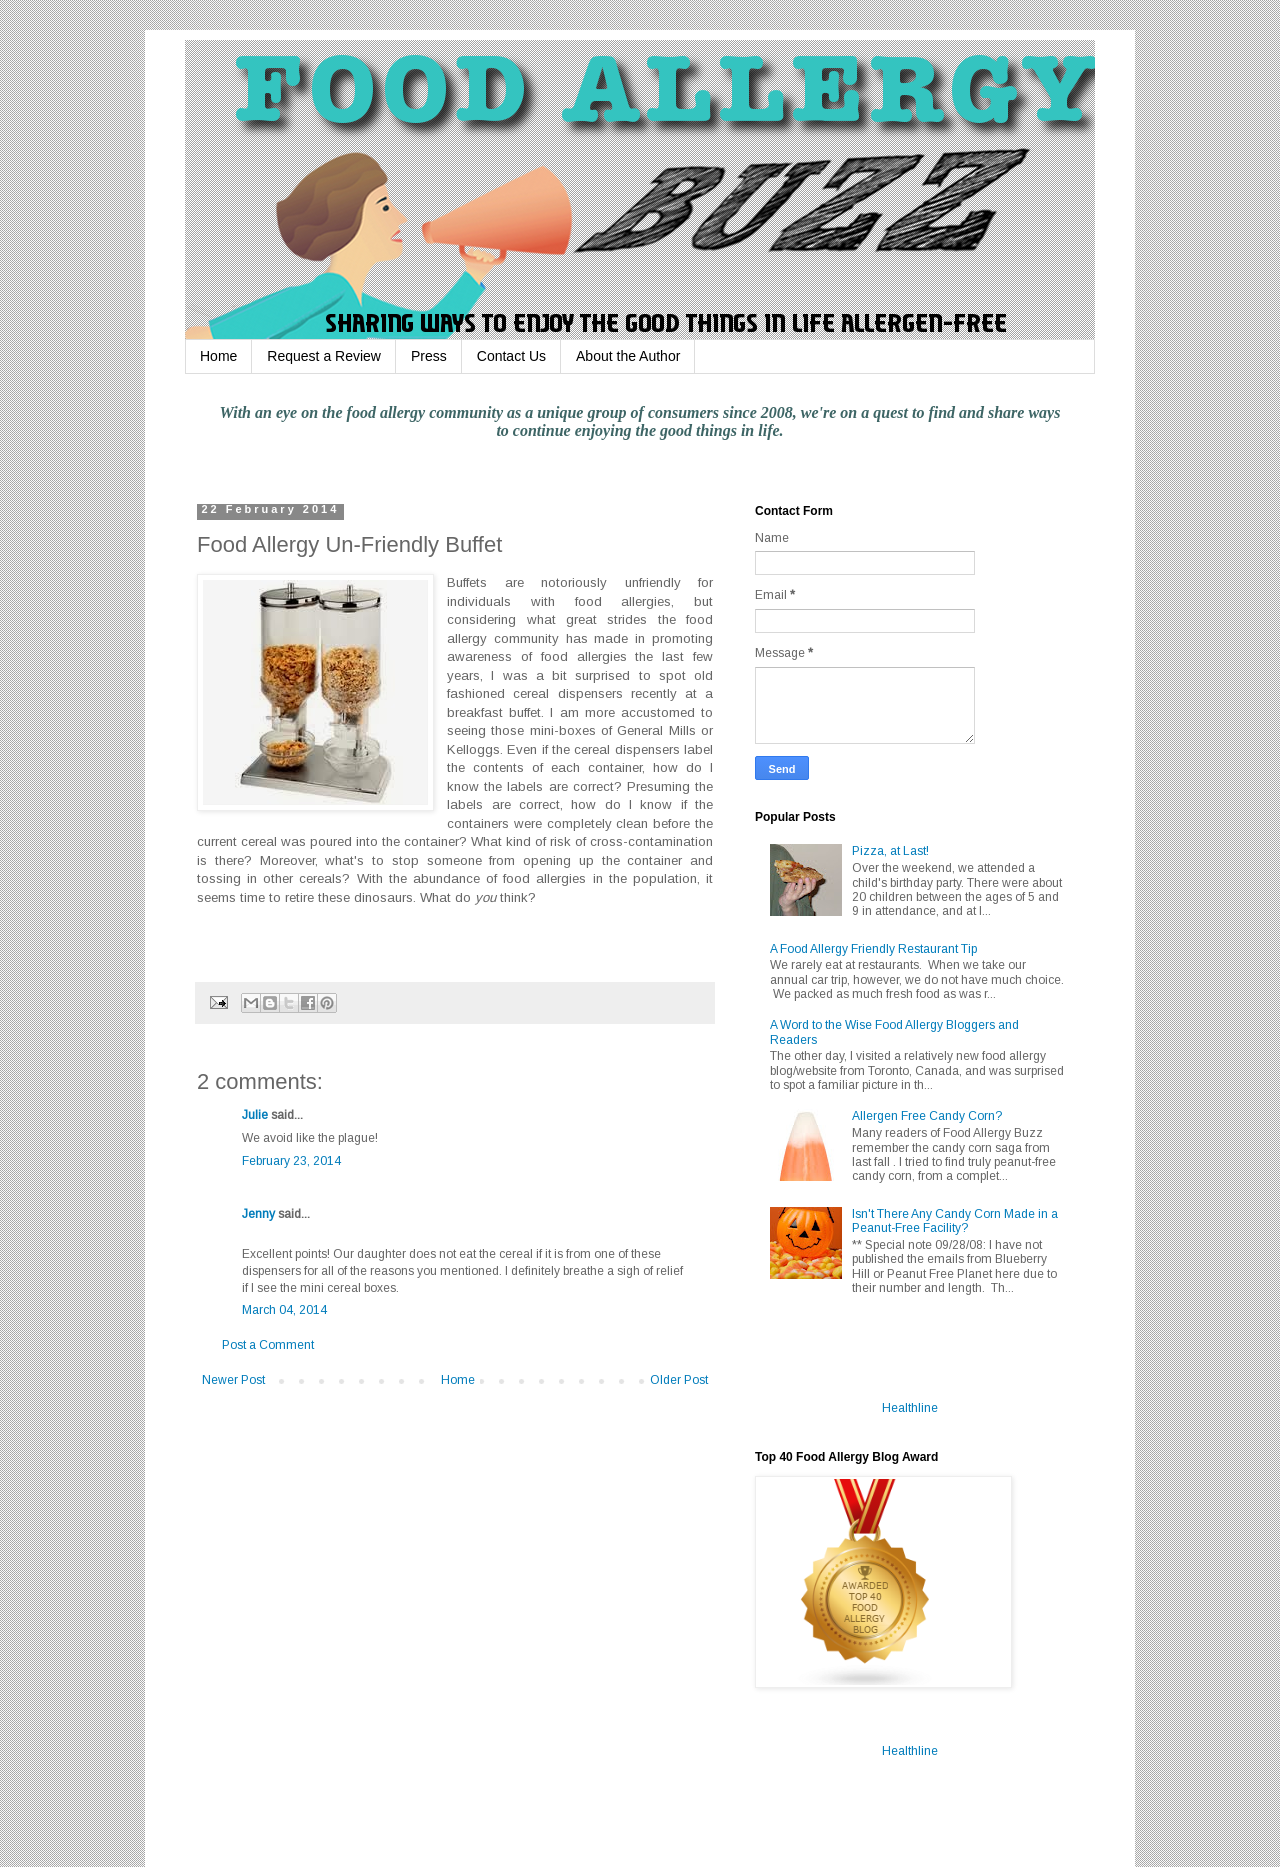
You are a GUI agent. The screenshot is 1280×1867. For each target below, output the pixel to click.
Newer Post (233, 1380)
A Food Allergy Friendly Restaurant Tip (873, 949)
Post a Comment (268, 1345)
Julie (255, 1115)
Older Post (679, 1380)
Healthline (910, 1408)
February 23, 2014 (291, 1161)
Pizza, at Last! (890, 851)
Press (429, 356)
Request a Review (324, 356)
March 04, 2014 (284, 1310)
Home (218, 356)
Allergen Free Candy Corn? (927, 1116)
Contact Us (511, 356)
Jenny (258, 1214)
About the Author (628, 356)
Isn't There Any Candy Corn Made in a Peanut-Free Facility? (955, 1221)
